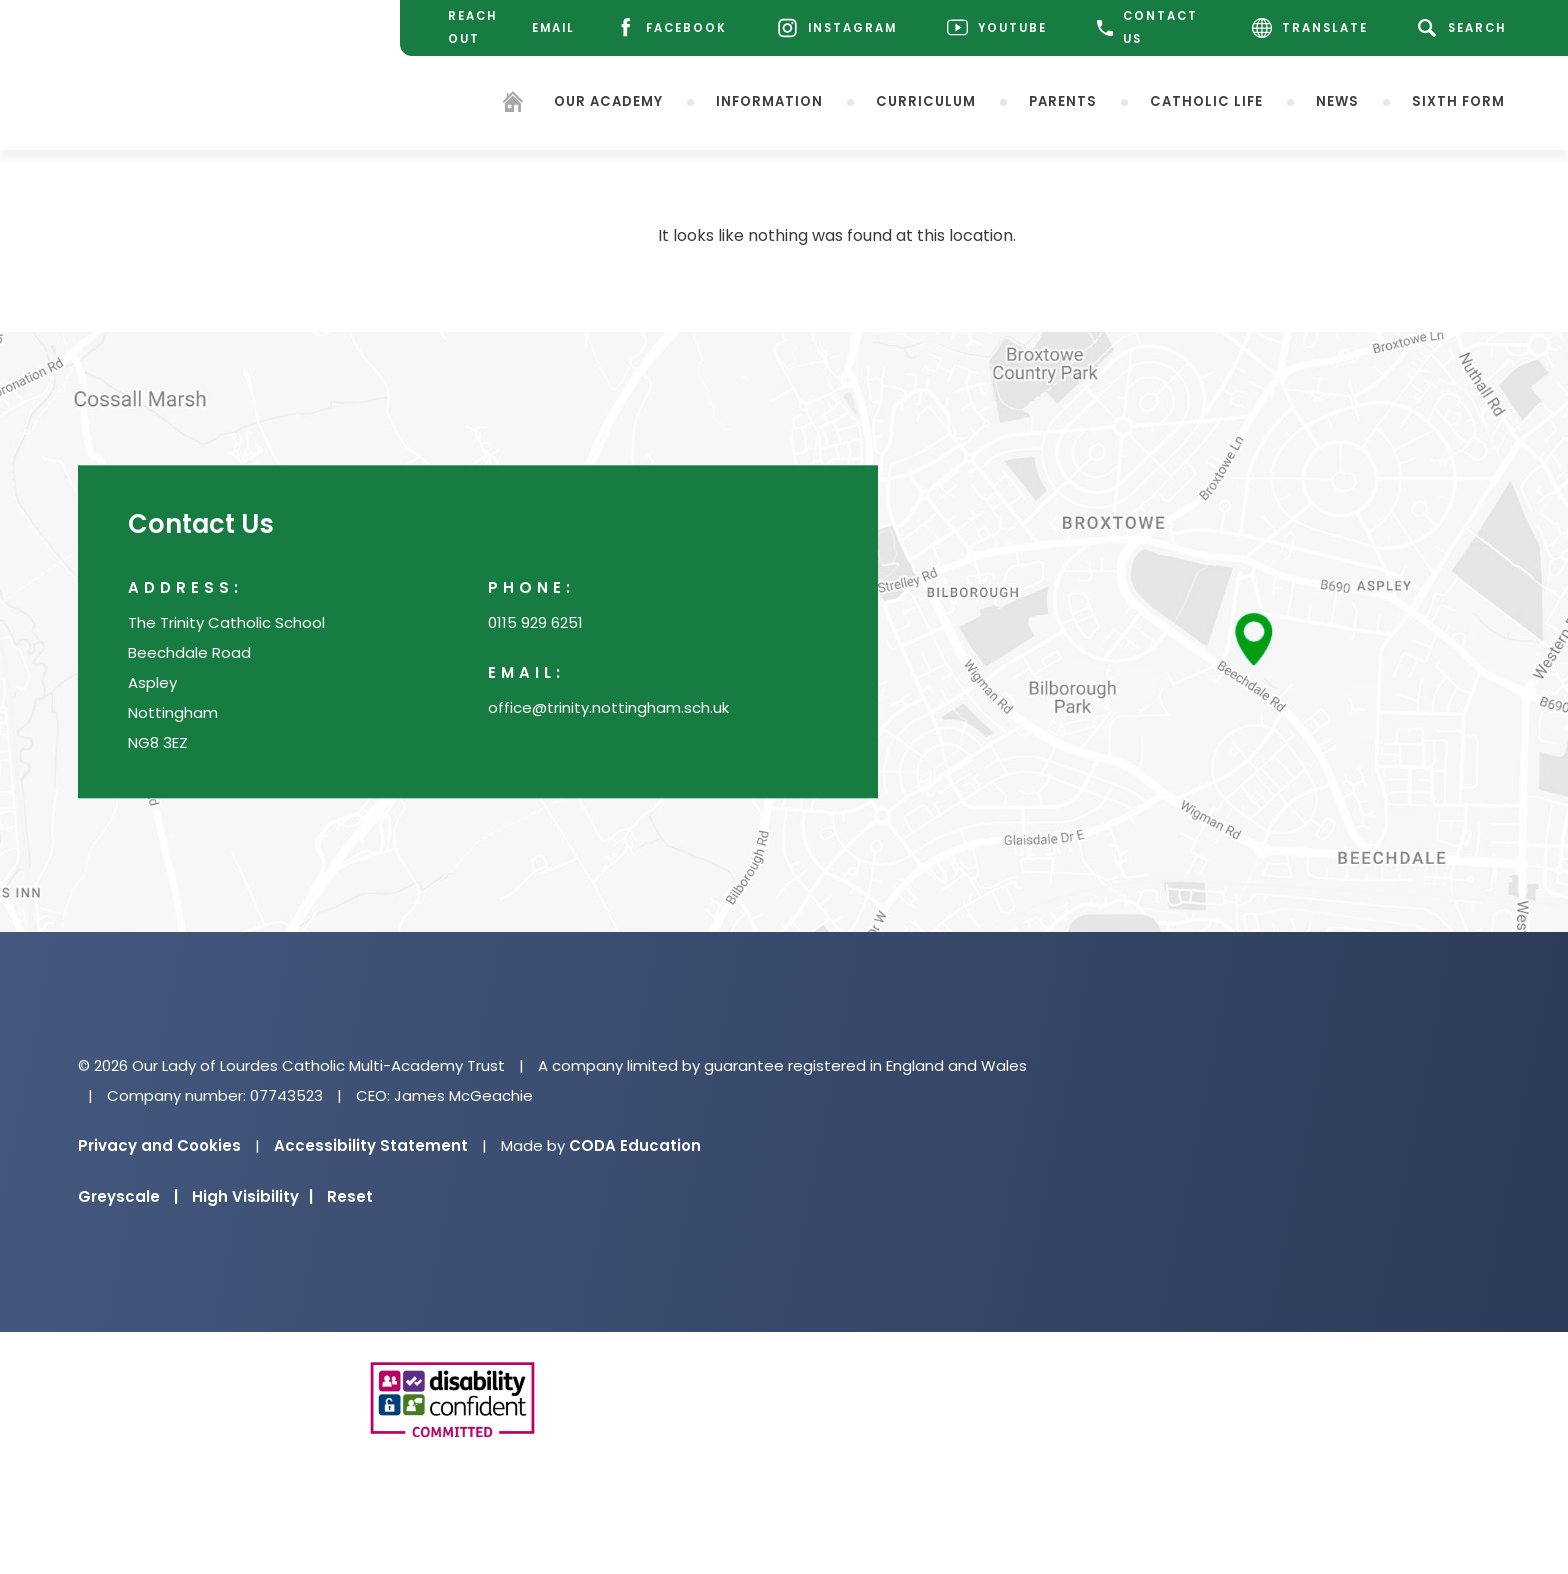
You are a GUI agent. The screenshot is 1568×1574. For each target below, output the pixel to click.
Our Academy (608, 100)
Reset (350, 1196)
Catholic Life (1206, 100)
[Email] (551, 28)
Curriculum (926, 100)
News (1337, 100)
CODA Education (635, 1145)
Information (769, 100)
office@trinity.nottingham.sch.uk (608, 708)
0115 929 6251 (535, 623)
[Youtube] (997, 28)
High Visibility (252, 1196)
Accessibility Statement (371, 1145)
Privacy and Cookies (159, 1145)
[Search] (1465, 28)
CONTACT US (1147, 27)
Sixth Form (1458, 100)
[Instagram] (837, 28)
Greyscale (128, 1196)
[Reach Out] (466, 28)
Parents (1063, 100)
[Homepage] (513, 104)
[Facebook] (671, 28)
